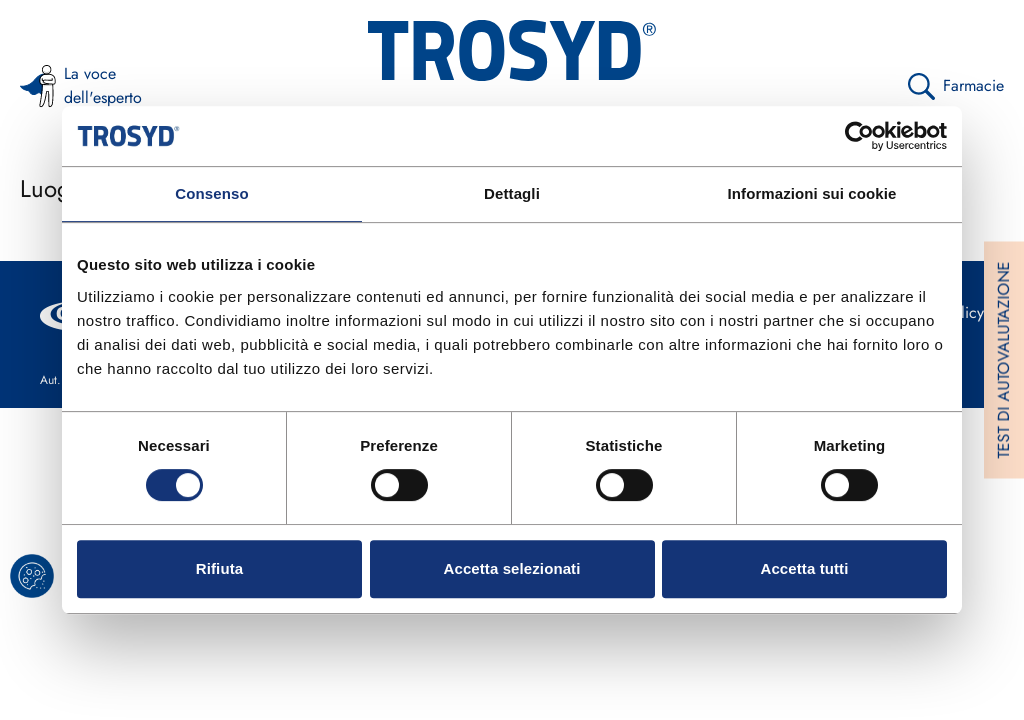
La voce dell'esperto (72, 85)
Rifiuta (219, 568)
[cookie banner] (32, 576)
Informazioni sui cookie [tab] (812, 193)
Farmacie (956, 86)
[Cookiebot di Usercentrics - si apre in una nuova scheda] (859, 136)
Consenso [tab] (211, 193)
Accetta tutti (805, 568)
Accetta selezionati (512, 568)
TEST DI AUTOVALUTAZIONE (1003, 360)
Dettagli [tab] (512, 193)
